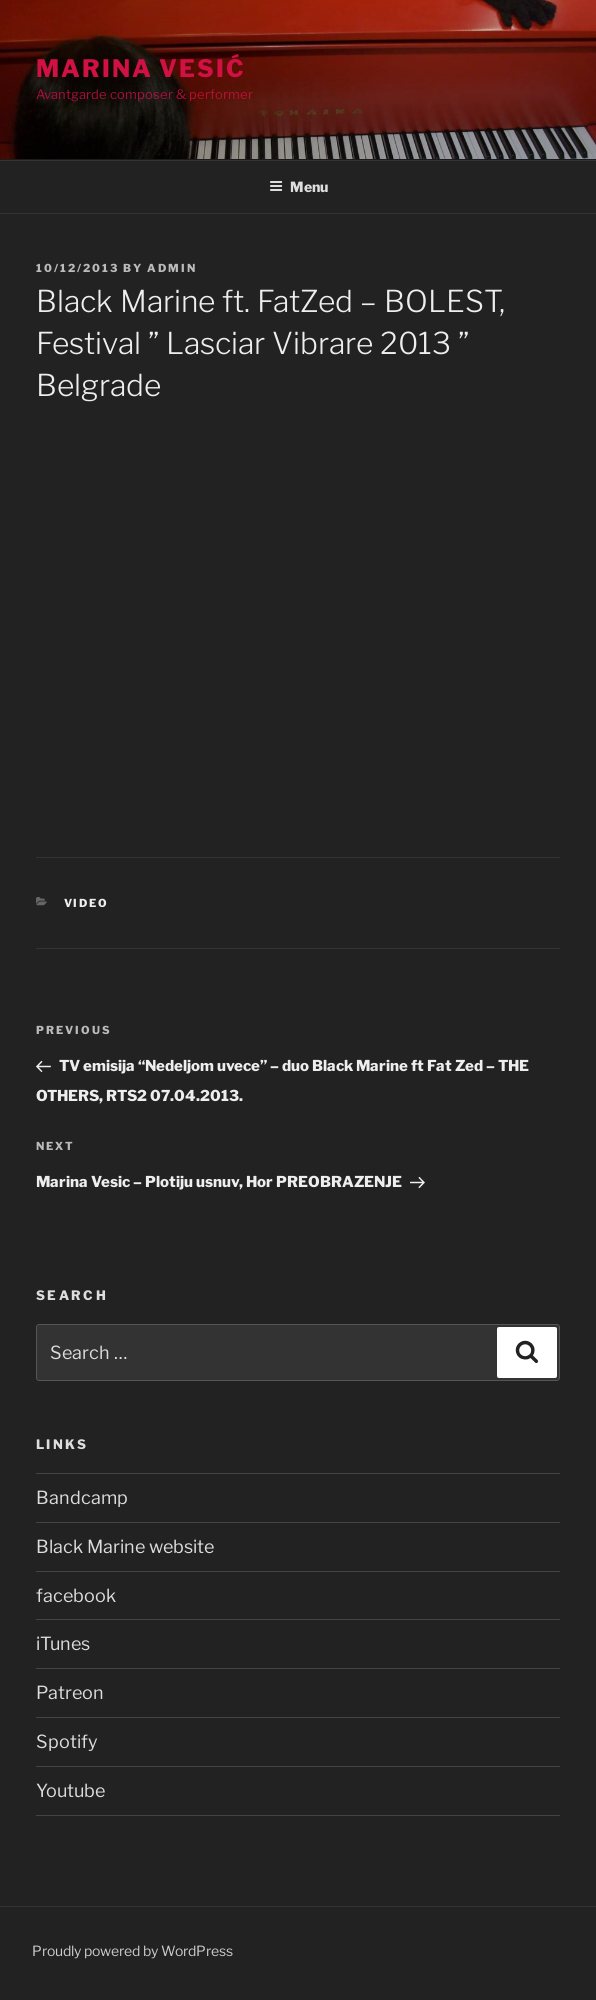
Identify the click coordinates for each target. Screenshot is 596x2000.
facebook (76, 1595)
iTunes (63, 1643)
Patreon (70, 1692)
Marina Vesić (141, 68)
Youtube (70, 1790)
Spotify (67, 1741)
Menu (298, 186)
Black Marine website (125, 1546)
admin (172, 268)
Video (87, 903)
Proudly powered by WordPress (132, 1950)
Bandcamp (82, 1497)
